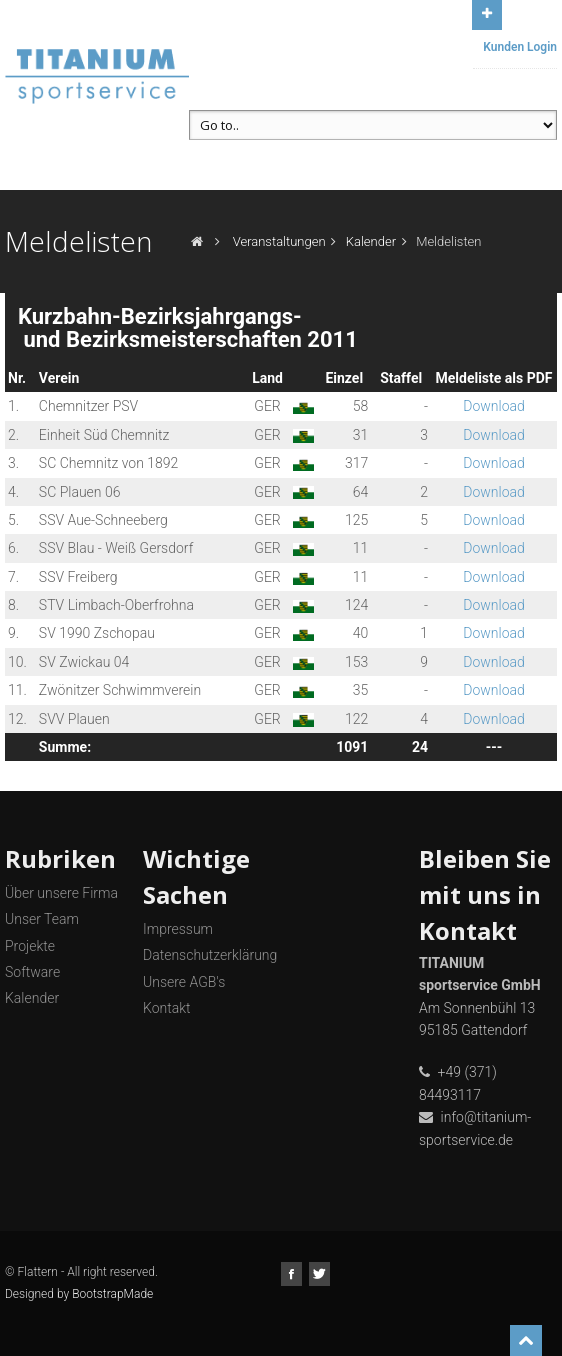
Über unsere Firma (61, 893)
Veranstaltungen (279, 241)
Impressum (178, 929)
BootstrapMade (112, 1294)
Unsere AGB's (184, 982)
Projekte (30, 946)
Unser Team (42, 919)
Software (32, 972)
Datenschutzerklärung (210, 955)
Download (494, 406)
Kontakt (167, 1008)
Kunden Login (520, 47)
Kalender (371, 241)
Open (487, 12)
